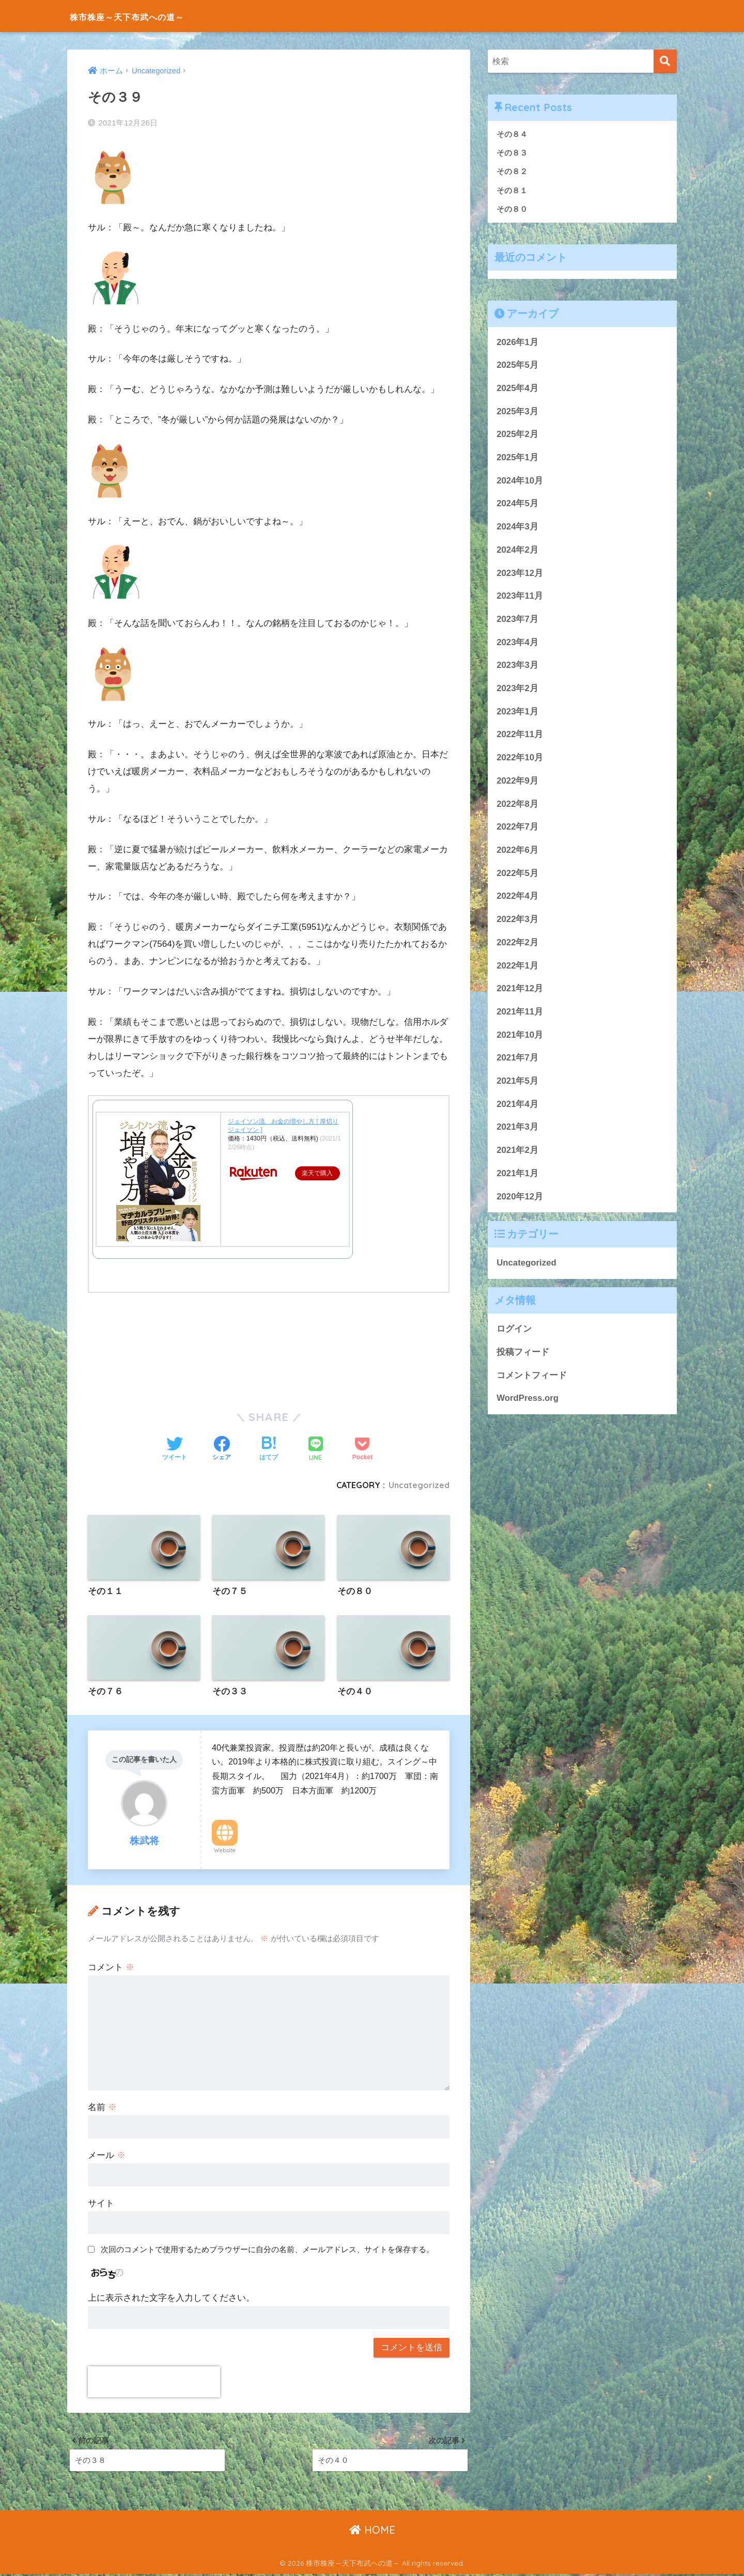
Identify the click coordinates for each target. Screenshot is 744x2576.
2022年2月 (517, 943)
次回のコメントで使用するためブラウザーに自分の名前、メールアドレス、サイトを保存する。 (267, 2249)
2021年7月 (517, 1059)
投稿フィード (523, 1353)
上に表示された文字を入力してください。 (171, 2298)
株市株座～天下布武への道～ (151, 15)
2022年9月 (517, 782)
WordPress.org (528, 1399)
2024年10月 (520, 482)
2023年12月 (520, 574)
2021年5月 (517, 1082)
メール (107, 2156)
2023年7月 (517, 620)
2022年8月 (517, 805)
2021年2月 (517, 1151)
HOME (372, 2532)
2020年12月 (520, 1198)
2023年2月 (517, 689)
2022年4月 (517, 897)
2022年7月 (517, 828)
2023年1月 (517, 712)
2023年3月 (517, 667)
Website (225, 1850)
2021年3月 (517, 1128)
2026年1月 (517, 343)
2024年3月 (517, 528)
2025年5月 (517, 366)
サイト (101, 2203)
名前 (102, 2108)
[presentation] (154, 2382)
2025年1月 (517, 458)
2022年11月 (520, 736)
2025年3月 (517, 412)
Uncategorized (418, 1484)
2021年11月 (520, 1013)
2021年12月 (520, 989)
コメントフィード (532, 1376)
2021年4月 (517, 1105)
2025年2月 (517, 436)
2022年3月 (517, 920)
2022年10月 (520, 758)
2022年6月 (517, 851)
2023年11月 (520, 597)
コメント (111, 1968)
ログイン (514, 1330)
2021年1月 (517, 1174)
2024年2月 (517, 551)
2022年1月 (517, 967)
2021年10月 (520, 1036)
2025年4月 (517, 389)
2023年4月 (517, 643)
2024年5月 (517, 505)
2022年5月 (517, 874)
